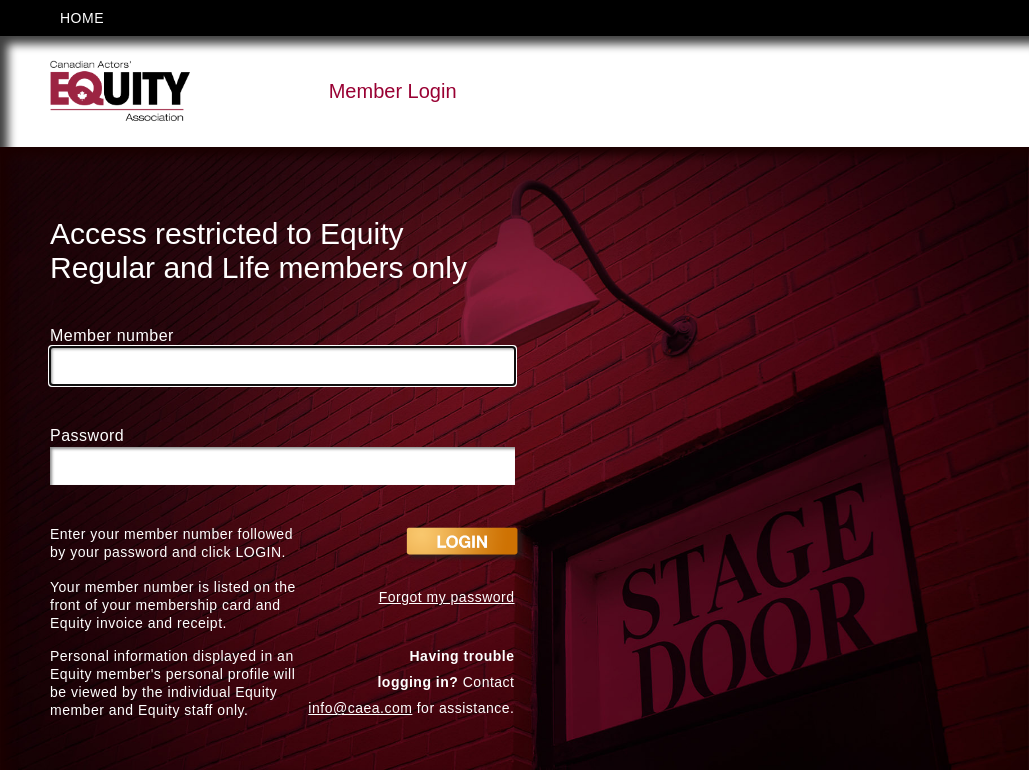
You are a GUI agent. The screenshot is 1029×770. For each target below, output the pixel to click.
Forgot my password (447, 597)
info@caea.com (360, 708)
